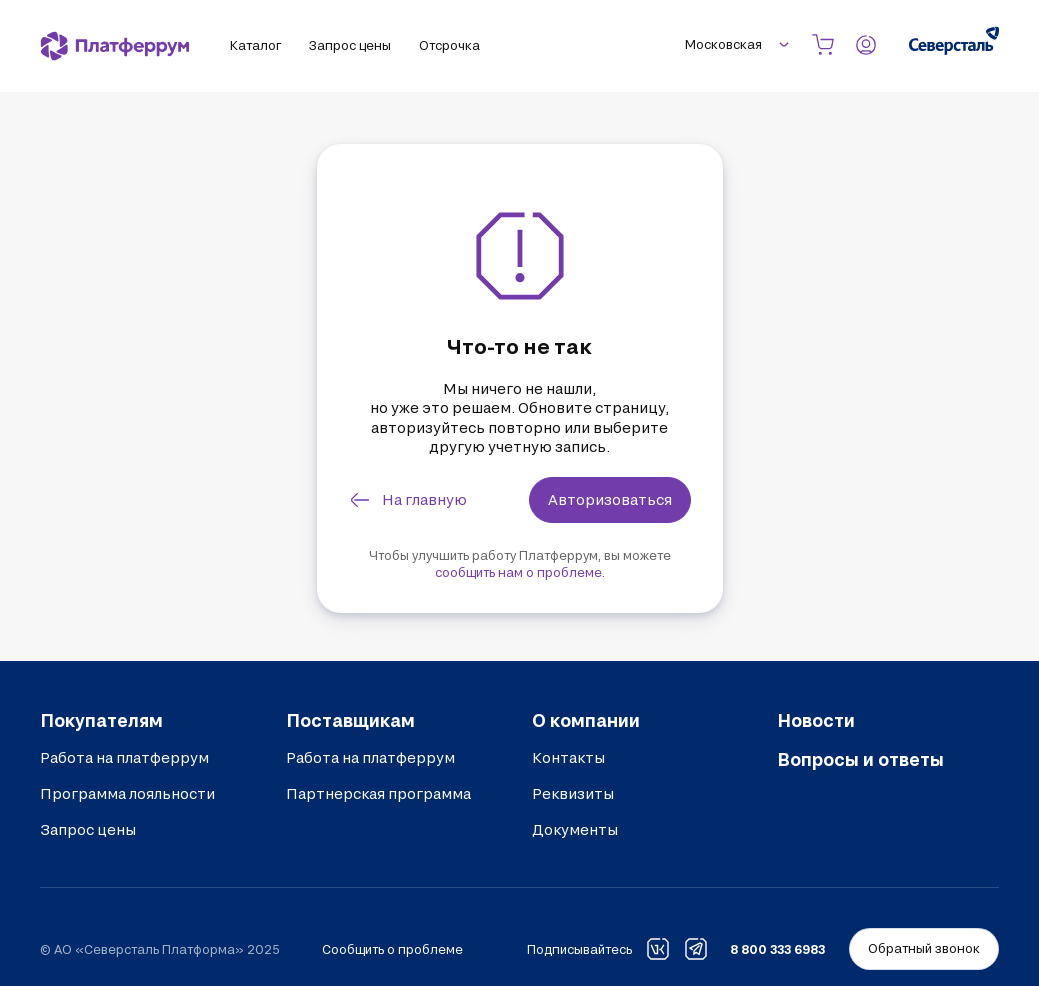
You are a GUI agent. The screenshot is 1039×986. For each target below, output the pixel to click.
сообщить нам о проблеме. (520, 572)
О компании (586, 720)
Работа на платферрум (124, 757)
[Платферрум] (115, 46)
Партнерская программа (378, 793)
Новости (816, 720)
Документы (575, 829)
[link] (410, 500)
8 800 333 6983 (777, 949)
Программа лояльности (127, 793)
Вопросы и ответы (860, 759)
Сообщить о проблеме (392, 949)
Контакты (568, 757)
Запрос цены (88, 829)
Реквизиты (573, 793)
